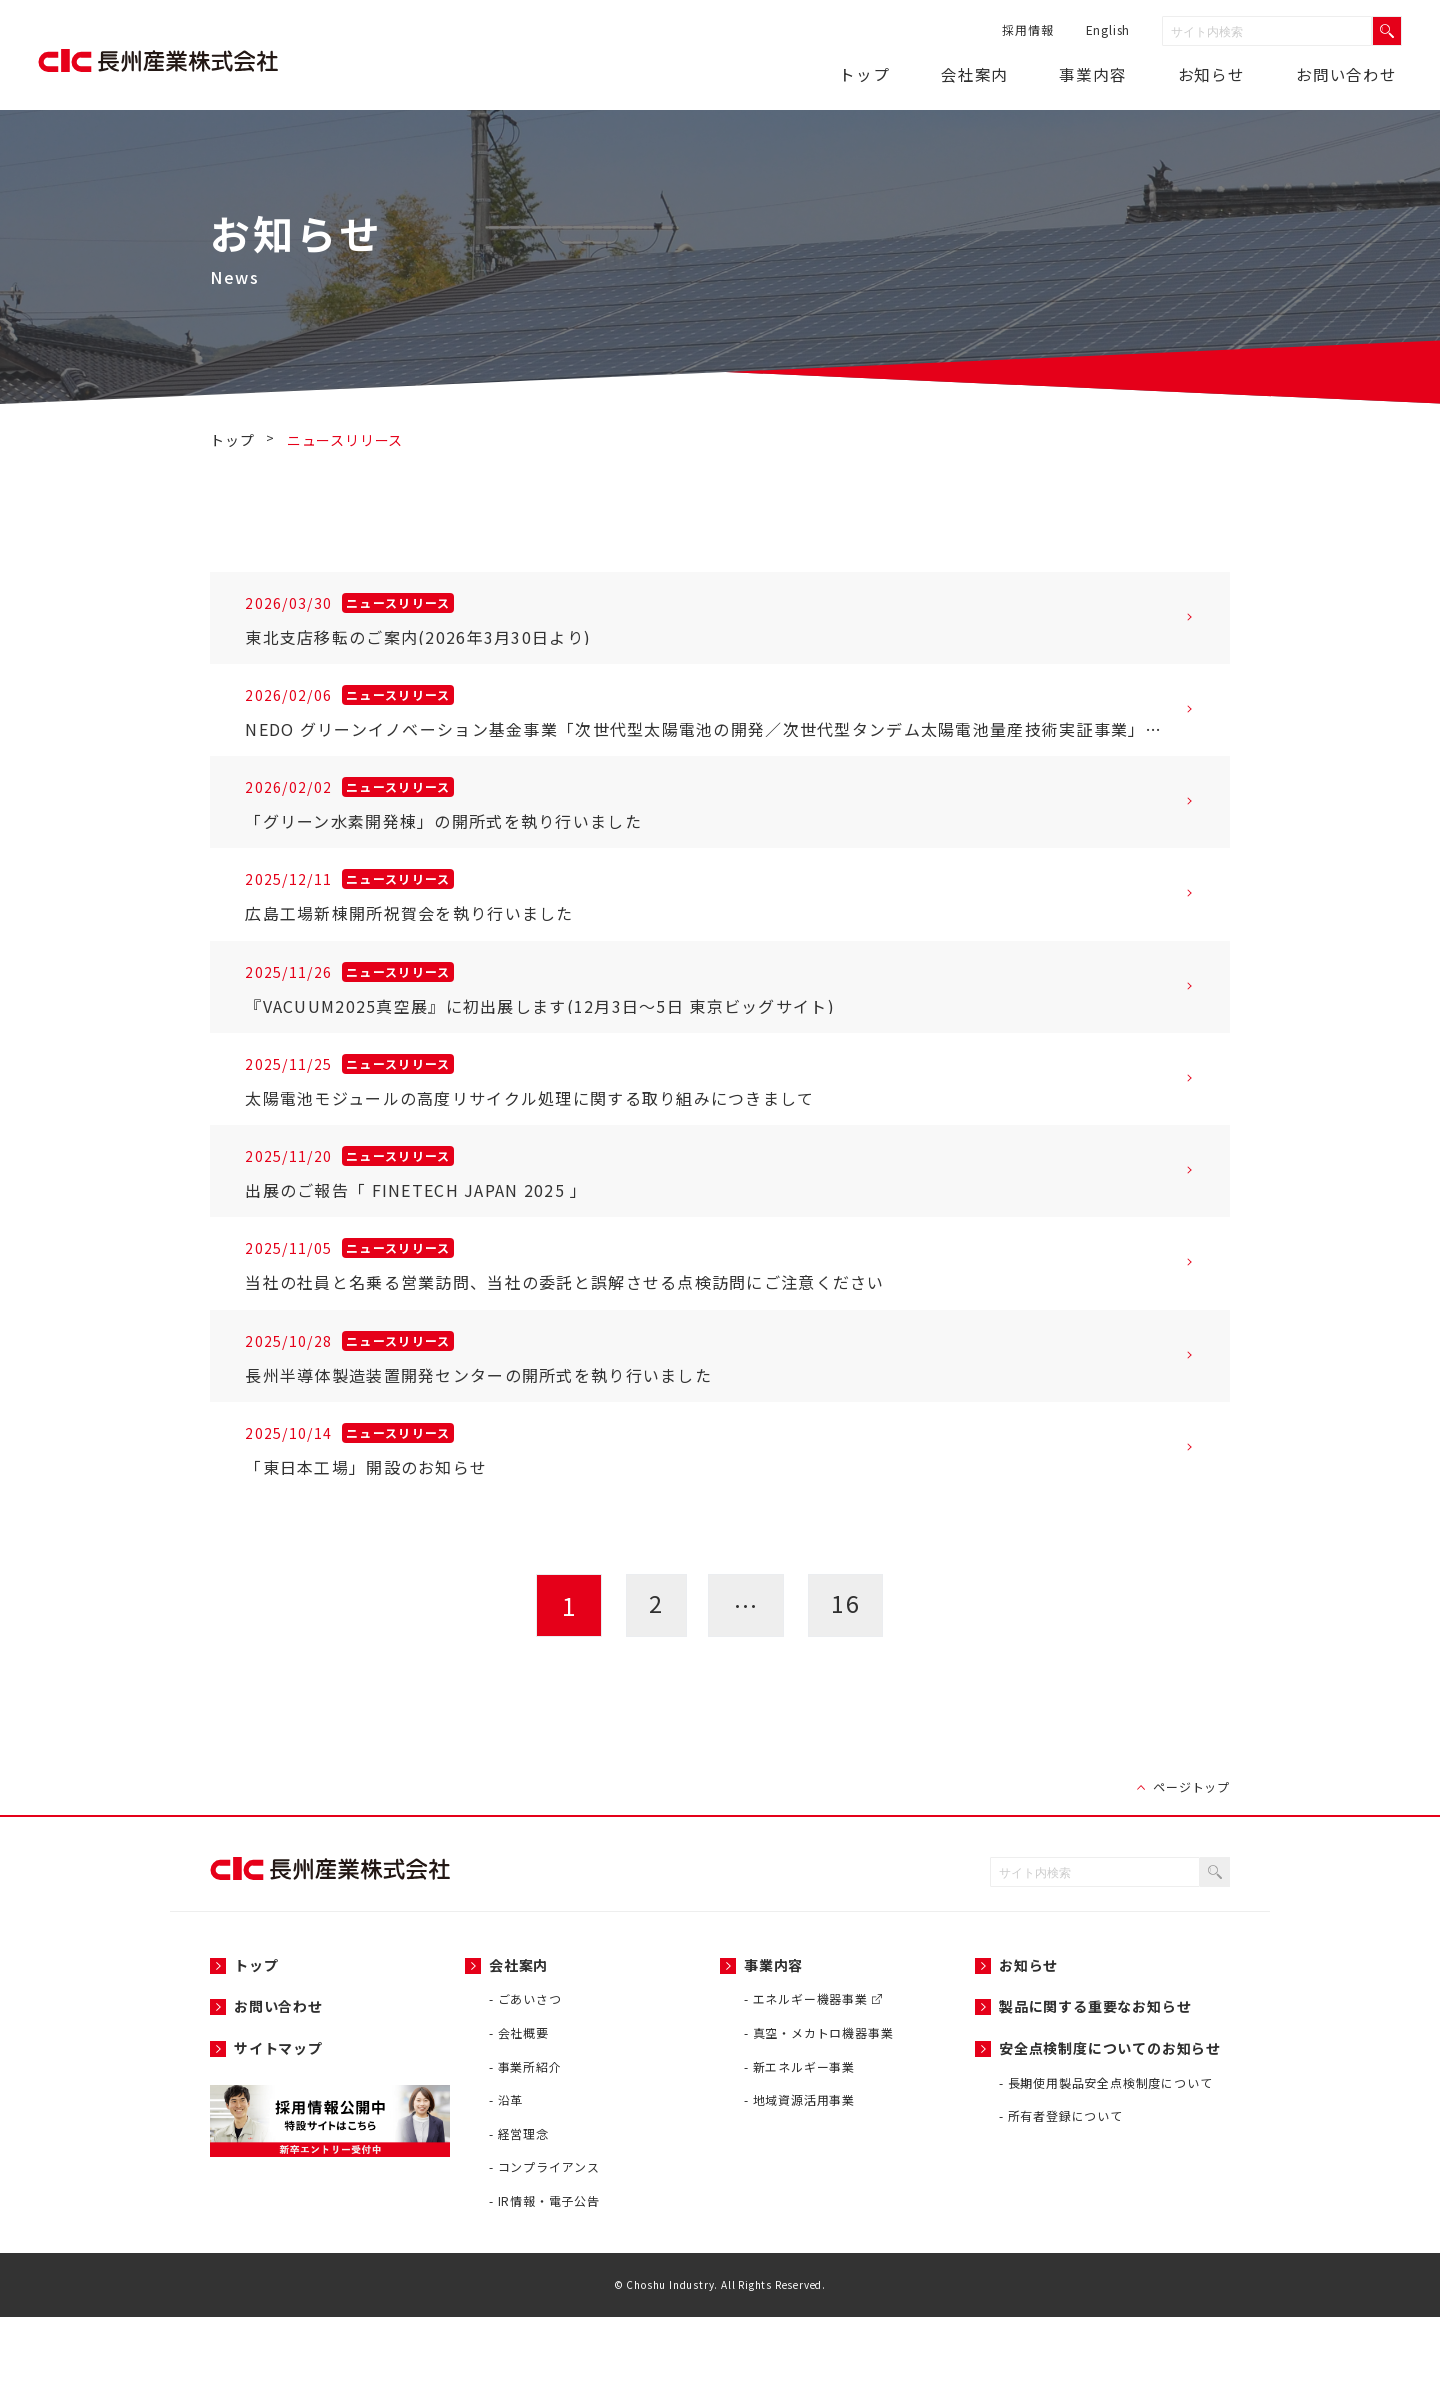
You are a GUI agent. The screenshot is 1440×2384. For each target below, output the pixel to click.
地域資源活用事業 (804, 2167)
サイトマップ (278, 2115)
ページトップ (1191, 1854)
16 (848, 1672)
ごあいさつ (530, 2066)
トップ (912, 74)
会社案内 (1011, 74)
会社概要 (523, 2099)
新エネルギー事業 (804, 2133)
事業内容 (1118, 74)
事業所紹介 (530, 2133)
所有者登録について (1065, 2183)
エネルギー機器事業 (817, 2066)
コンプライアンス (549, 2234)
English (1105, 29)
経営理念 (523, 2200)
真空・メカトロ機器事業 (823, 2099)
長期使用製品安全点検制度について (1110, 2149)
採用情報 (1025, 29)
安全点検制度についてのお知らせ (1110, 2115)
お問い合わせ (1349, 74)
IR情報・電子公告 (549, 2267)
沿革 (511, 2167)
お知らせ (1028, 2032)
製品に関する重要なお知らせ (1095, 2074)
